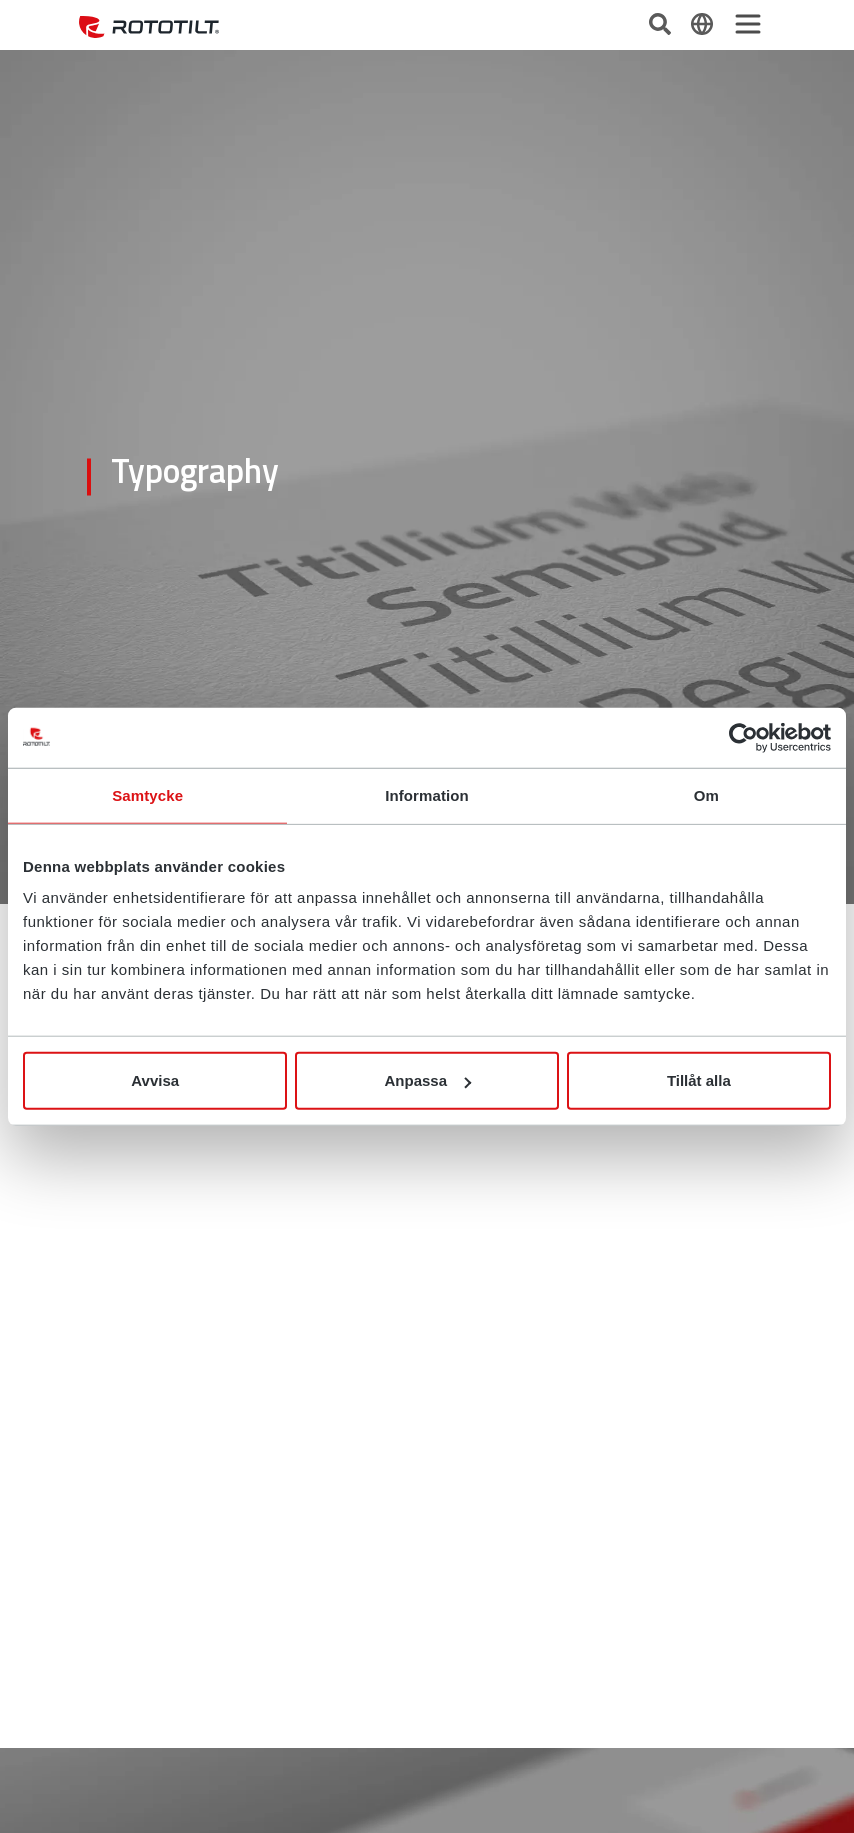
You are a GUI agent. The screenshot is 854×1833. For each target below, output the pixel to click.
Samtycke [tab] (147, 794)
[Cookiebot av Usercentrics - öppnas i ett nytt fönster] (743, 737)
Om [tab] (706, 794)
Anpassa (427, 1080)
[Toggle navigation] (748, 24)
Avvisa (155, 1080)
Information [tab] (427, 794)
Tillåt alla (699, 1080)
